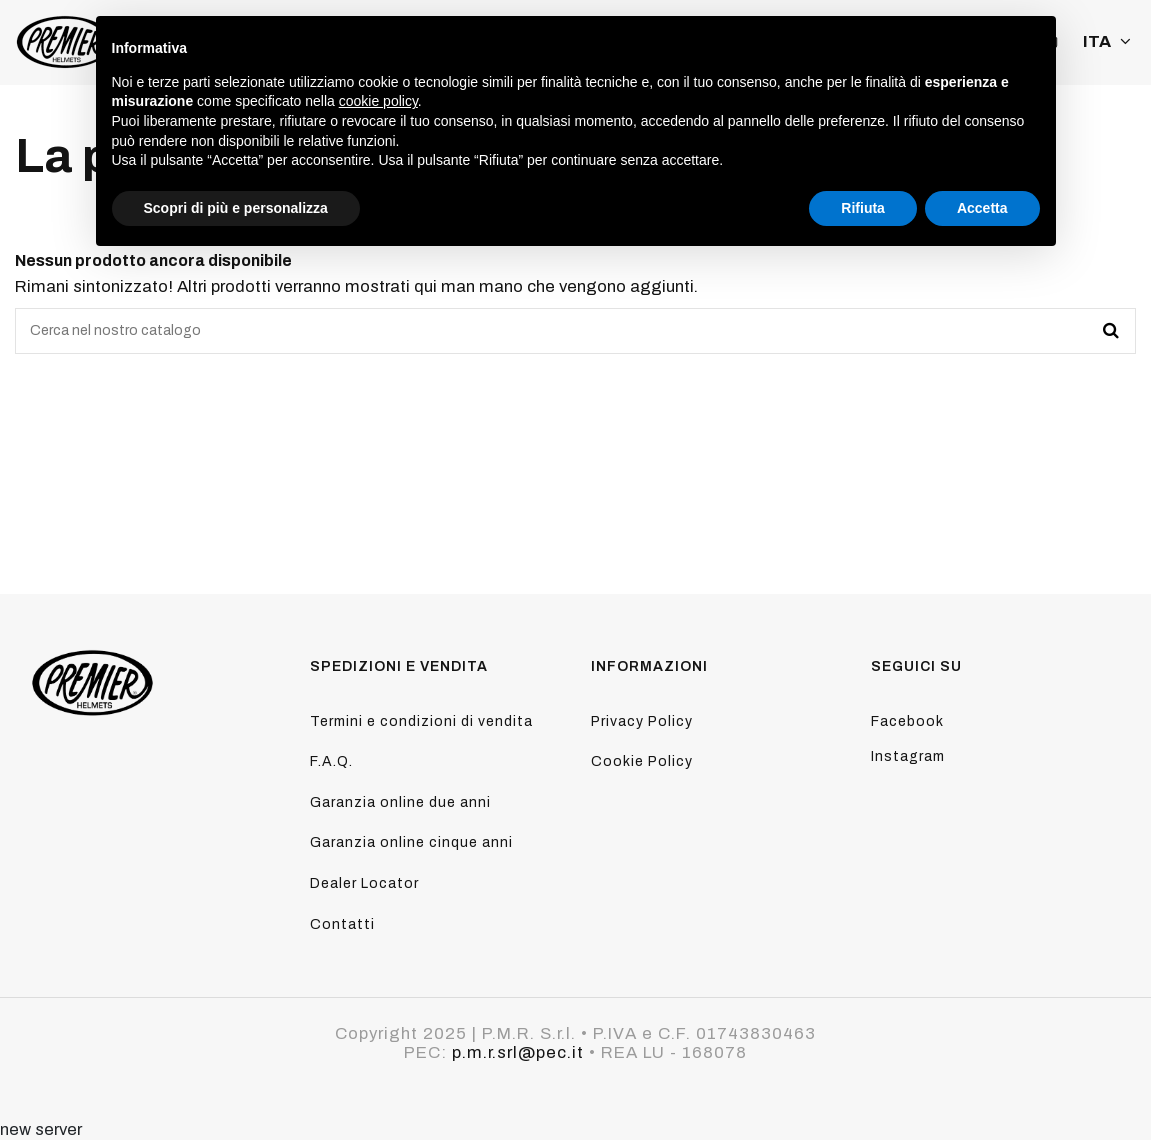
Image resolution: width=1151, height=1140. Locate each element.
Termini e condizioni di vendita (421, 721)
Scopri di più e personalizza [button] (236, 208)
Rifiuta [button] (863, 208)
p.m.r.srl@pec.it (518, 1052)
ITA (1109, 41)
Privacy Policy (642, 721)
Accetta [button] (982, 208)
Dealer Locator (364, 883)
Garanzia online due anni (400, 802)
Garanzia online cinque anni (411, 842)
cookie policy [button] (378, 101)
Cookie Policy (642, 761)
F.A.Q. (331, 761)
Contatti (342, 924)
